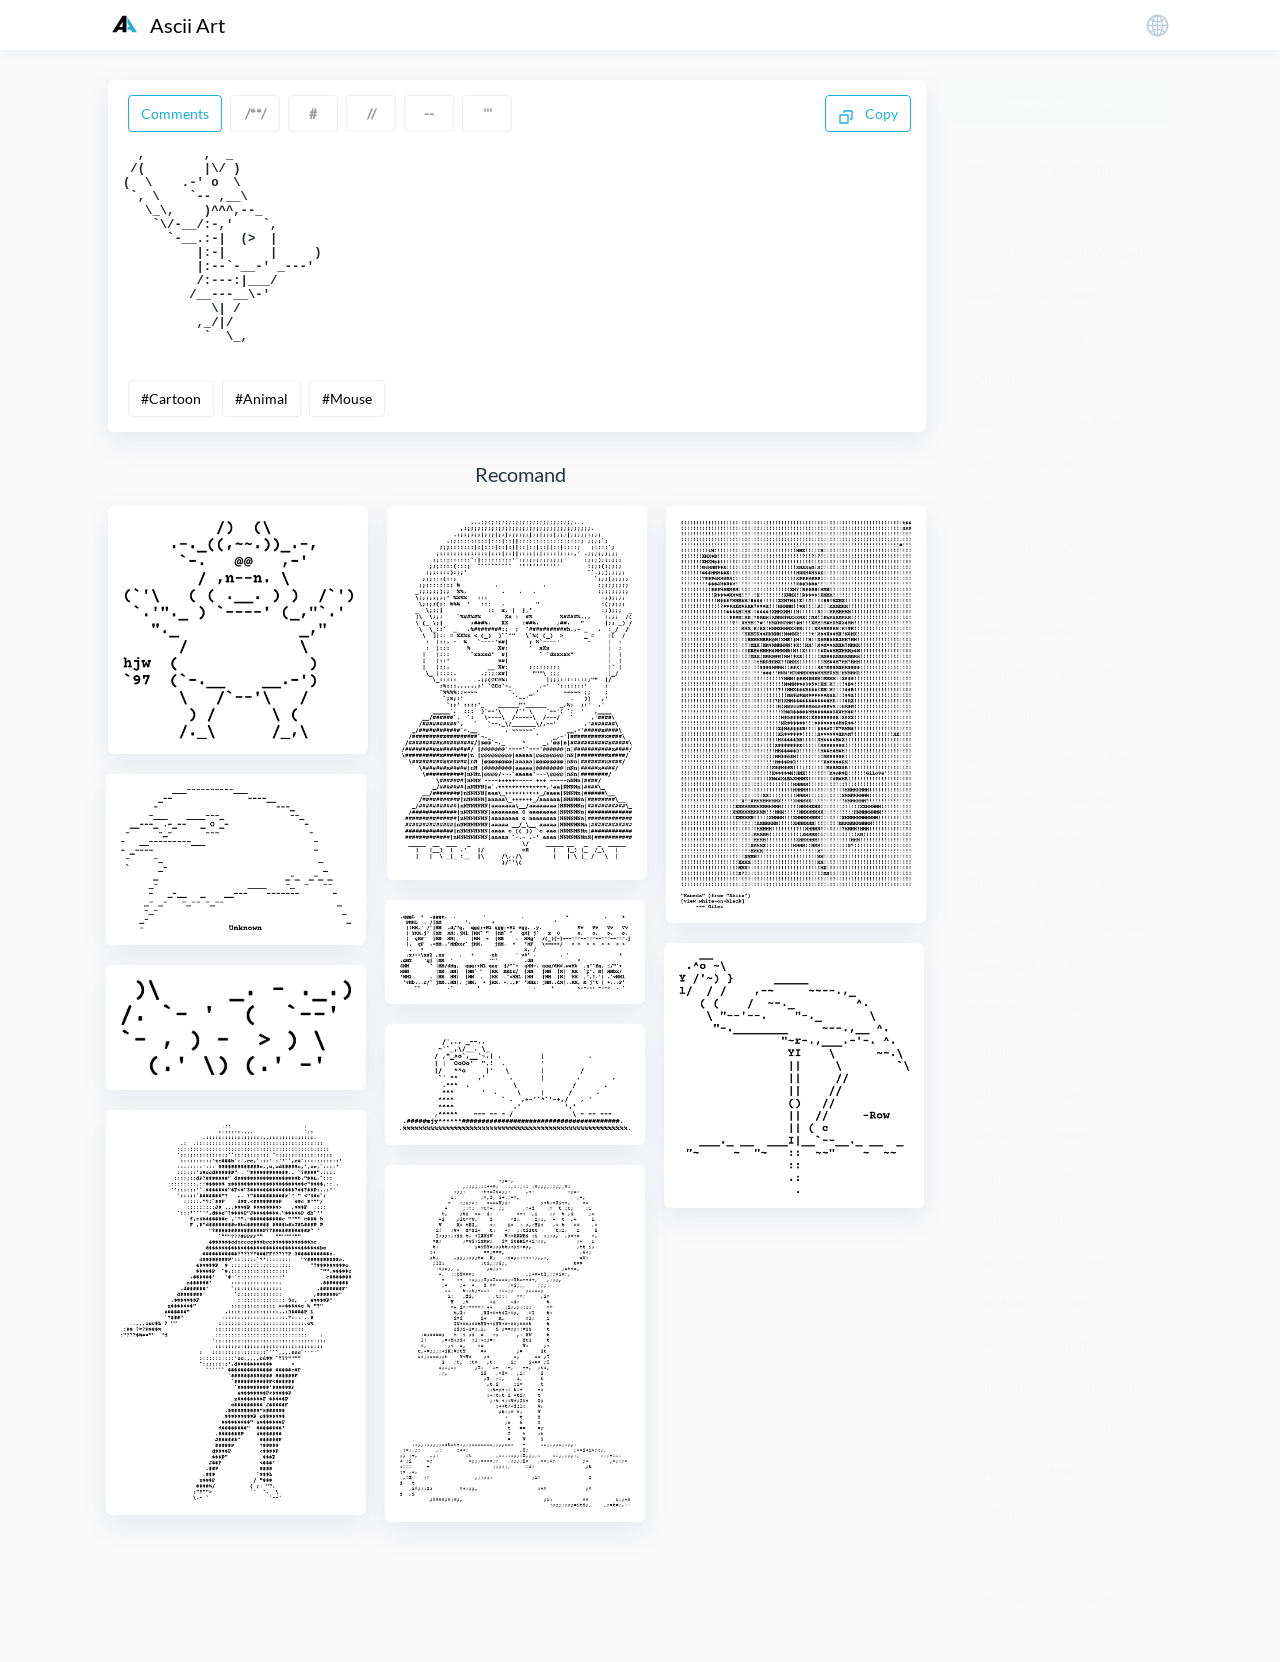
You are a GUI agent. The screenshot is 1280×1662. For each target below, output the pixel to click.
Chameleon (1003, 1260)
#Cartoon (171, 438)
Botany (990, 924)
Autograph (1098, 546)
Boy (1058, 924)
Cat (1130, 1176)
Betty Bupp (1002, 798)
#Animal (261, 438)
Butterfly (995, 1008)
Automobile (1005, 588)
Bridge (1124, 924)
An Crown (1067, 294)
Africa (1067, 210)
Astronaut (999, 546)
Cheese (1095, 1260)
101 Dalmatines (1075, 168)
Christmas (1000, 1428)
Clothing (995, 1512)
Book (1118, 882)
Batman (992, 756)
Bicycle (1093, 798)
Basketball (1000, 714)
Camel (988, 1134)
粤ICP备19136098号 (1014, 1631)
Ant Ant (1092, 378)
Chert (1076, 1302)
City (981, 1470)
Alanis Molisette (1102, 252)
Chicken (993, 1344)
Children (1080, 1344)
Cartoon (1068, 1134)
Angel (986, 336)
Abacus (991, 210)
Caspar (990, 1176)
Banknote (997, 672)
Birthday (1062, 840)
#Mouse (347, 438)
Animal (1060, 336)
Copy (868, 115)
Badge (987, 630)
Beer (1121, 756)
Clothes (1052, 1470)
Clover (1077, 1512)
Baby (1091, 588)
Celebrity (1069, 1218)
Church (1089, 1428)
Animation (1001, 378)
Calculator (1001, 1050)
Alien (984, 294)
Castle (1065, 1176)
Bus (1080, 966)
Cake (1072, 1008)
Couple (1088, 1596)
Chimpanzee (1006, 1386)
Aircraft (993, 252)
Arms (985, 462)
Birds (984, 840)
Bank (1055, 630)
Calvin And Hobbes (1028, 1092)
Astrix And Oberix (1024, 504)
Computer (1076, 1554)
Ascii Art (168, 25)
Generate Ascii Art (1060, 102)
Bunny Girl (1001, 966)
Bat (1076, 714)
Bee (1061, 756)
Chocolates (1114, 1386)
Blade (985, 882)
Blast (1052, 882)
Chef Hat (996, 1302)
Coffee (989, 1554)
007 (980, 168)
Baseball (1087, 672)
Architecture (1079, 420)
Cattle (987, 1218)
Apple (986, 420)
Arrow (1056, 462)
